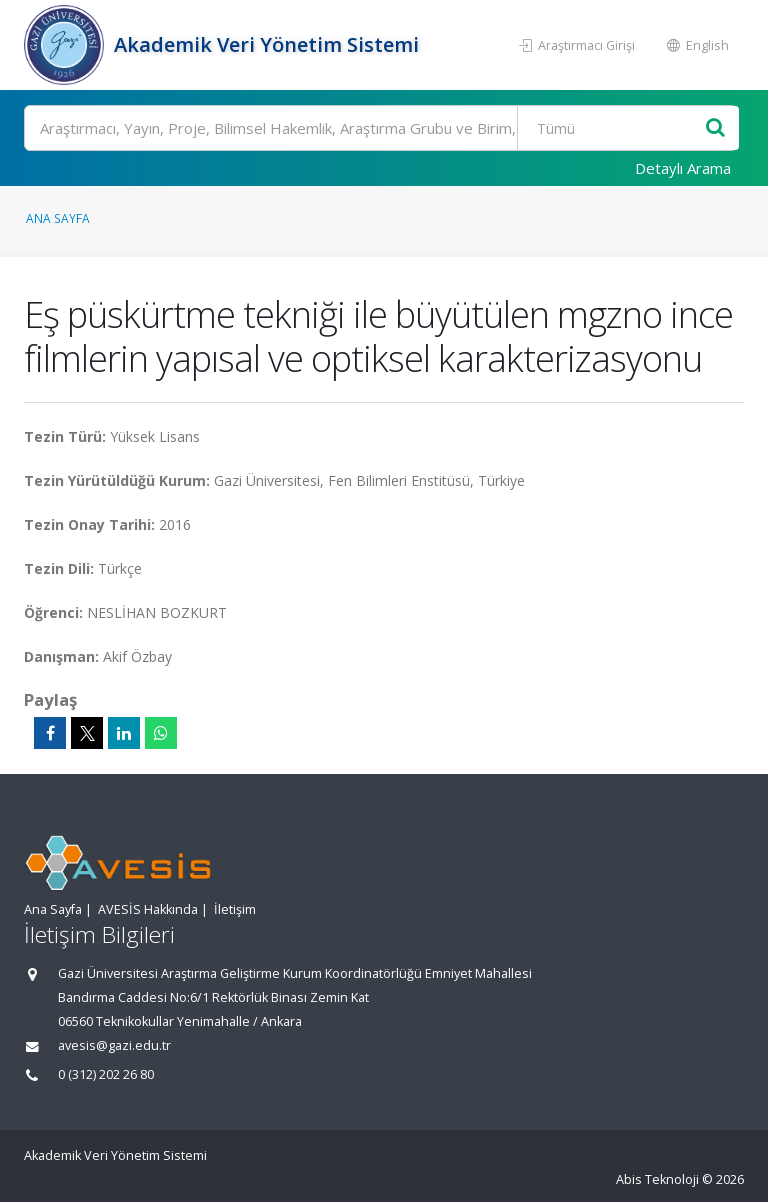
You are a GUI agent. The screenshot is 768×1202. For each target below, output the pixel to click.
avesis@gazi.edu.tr (114, 1045)
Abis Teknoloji (657, 1179)
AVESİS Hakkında (148, 909)
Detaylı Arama (683, 168)
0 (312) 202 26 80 (106, 1074)
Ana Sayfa (58, 218)
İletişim (235, 909)
